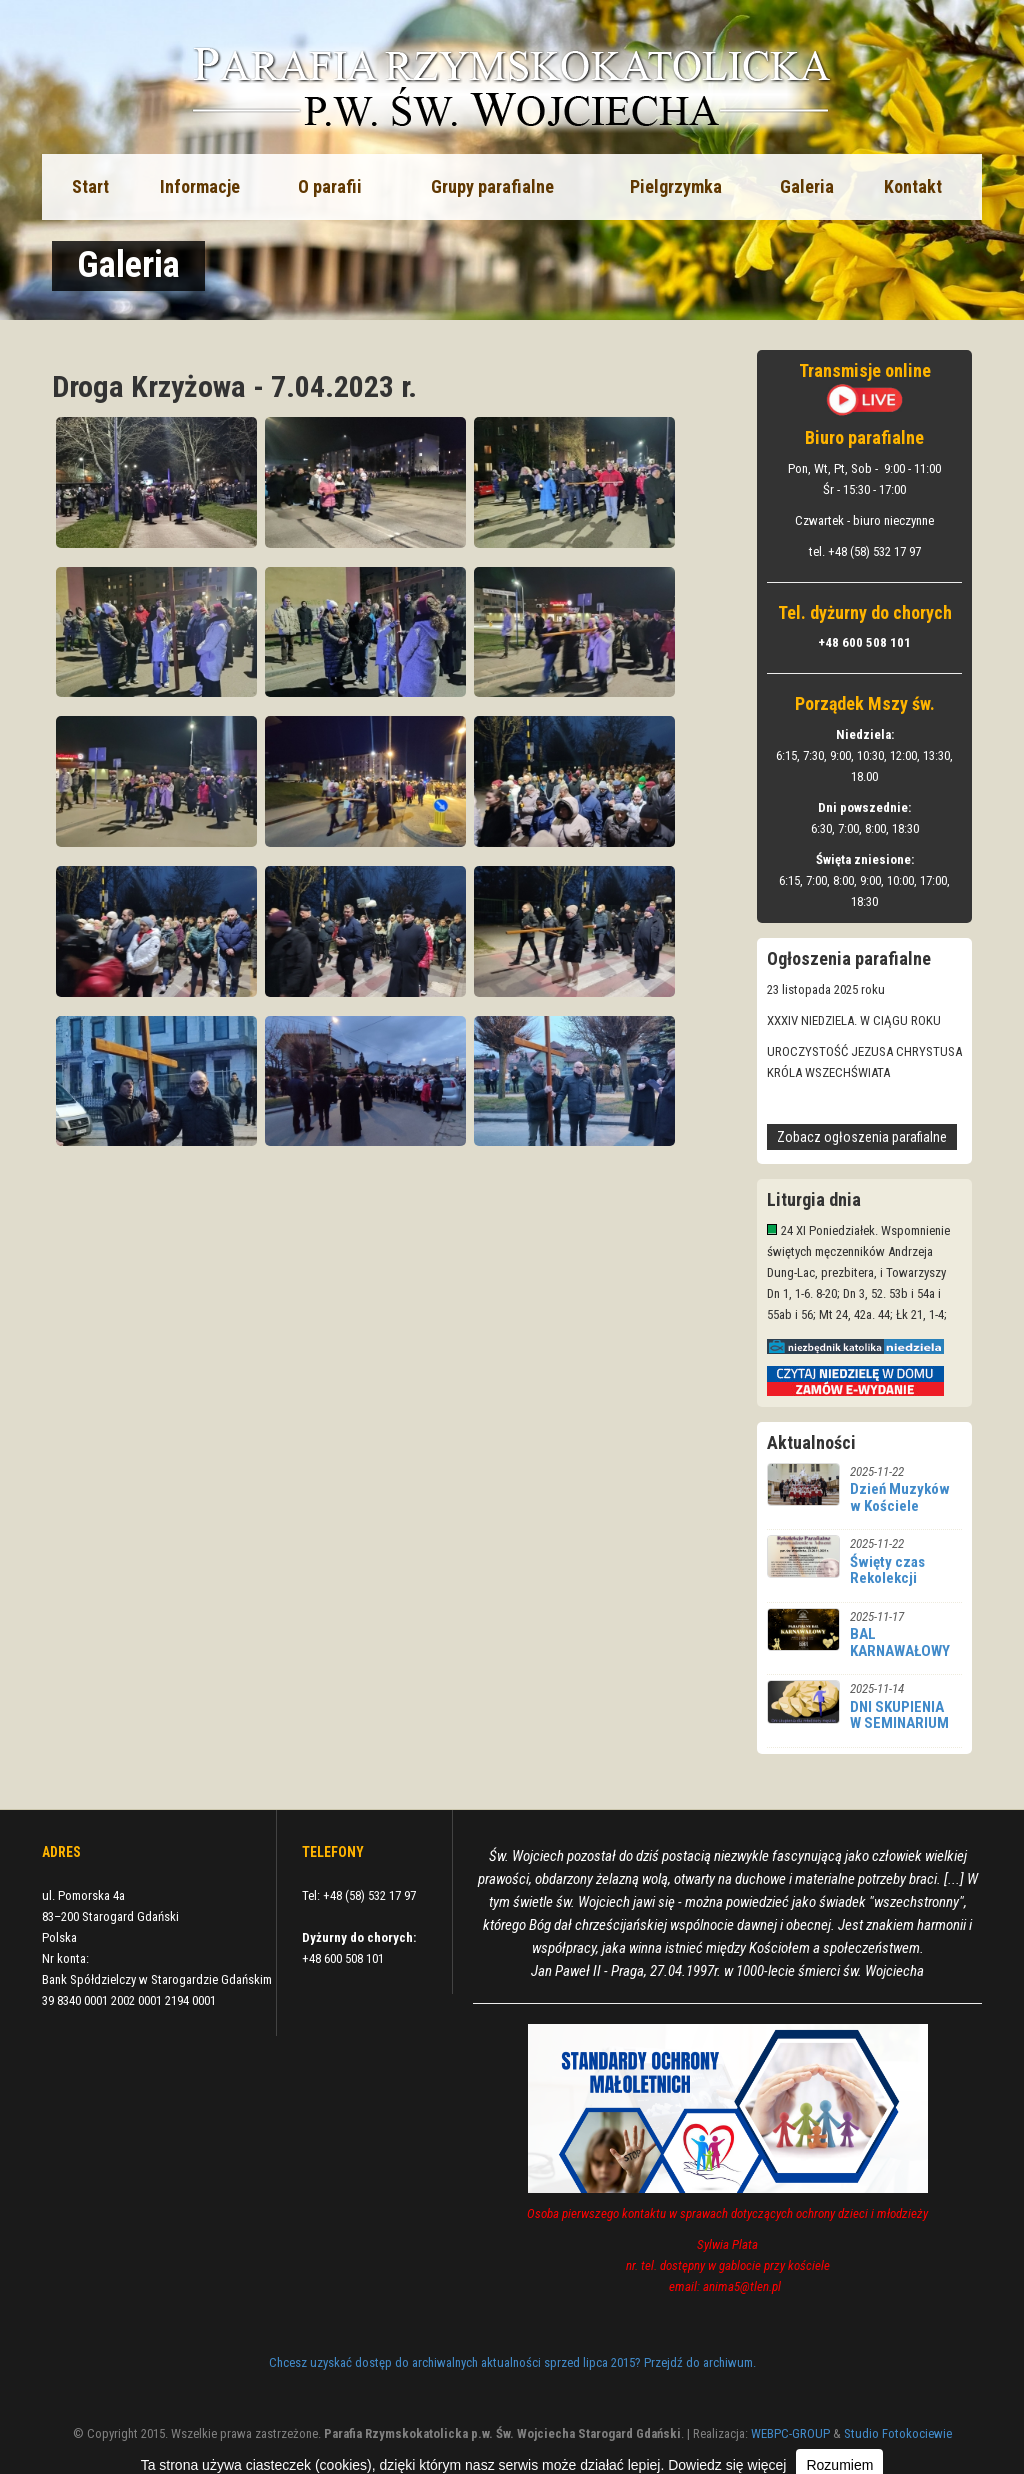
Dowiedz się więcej (727, 2465)
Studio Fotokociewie (898, 2433)
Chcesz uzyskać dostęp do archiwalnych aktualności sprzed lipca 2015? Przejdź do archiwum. (512, 2362)
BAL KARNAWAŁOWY (900, 1642)
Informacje (200, 186)
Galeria (807, 186)
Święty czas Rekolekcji (887, 1570)
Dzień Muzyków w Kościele (900, 1497)
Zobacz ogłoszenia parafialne (862, 1137)
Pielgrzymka (676, 186)
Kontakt (913, 186)
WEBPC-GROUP (790, 2433)
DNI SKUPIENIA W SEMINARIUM (899, 1715)
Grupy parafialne (492, 186)
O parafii (330, 186)
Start (90, 186)
